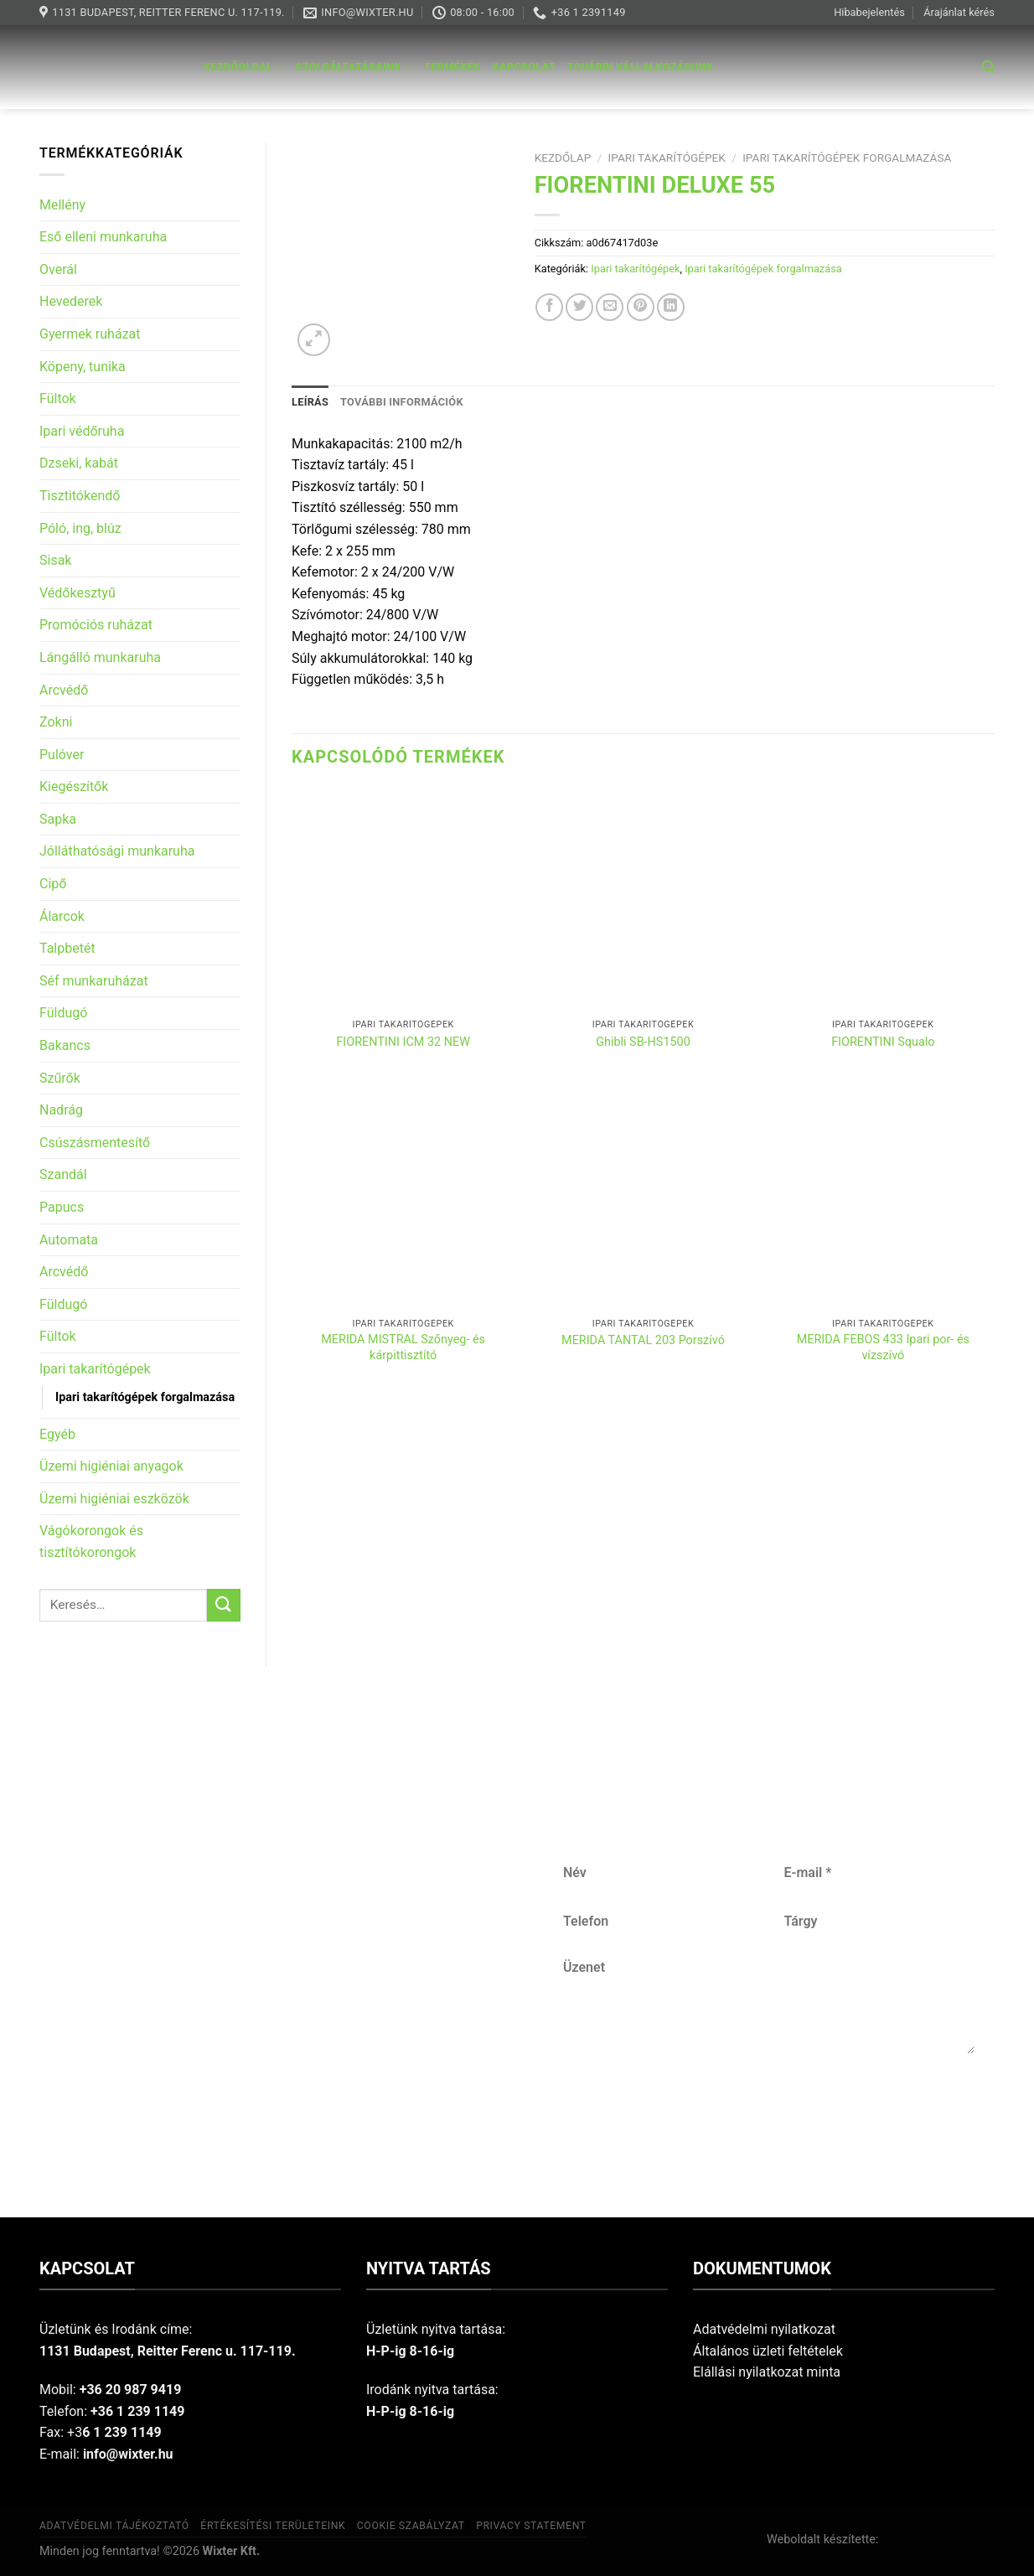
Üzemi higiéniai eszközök (114, 1499)
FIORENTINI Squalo (882, 1042)
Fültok (57, 398)
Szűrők (59, 1078)
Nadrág (61, 1110)
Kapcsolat (524, 66)
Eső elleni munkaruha (103, 237)
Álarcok (62, 916)
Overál (58, 269)
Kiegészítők (73, 786)
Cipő (52, 884)
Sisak (55, 560)
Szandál (63, 1174)
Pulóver (61, 755)
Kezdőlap (563, 157)
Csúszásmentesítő (94, 1143)
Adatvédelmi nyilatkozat (764, 2329)
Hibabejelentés (869, 12)
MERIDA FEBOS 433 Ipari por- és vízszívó (883, 1347)
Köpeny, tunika (82, 367)
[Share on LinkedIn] (671, 307)
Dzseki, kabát (78, 463)
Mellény (62, 205)
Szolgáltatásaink (354, 67)
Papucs (61, 1207)
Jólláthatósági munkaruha (116, 851)
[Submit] (223, 1605)
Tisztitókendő (79, 496)
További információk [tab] (401, 402)
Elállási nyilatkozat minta (766, 2372)
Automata (68, 1240)
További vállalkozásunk (640, 66)
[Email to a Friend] (609, 307)
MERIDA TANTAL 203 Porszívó (643, 1340)
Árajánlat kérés (959, 12)
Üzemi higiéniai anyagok (111, 1466)
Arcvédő (63, 690)
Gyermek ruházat (90, 334)
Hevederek (70, 301)
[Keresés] (988, 67)
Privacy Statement (531, 2526)
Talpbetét (67, 948)
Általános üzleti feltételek (768, 2351)
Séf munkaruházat (93, 981)
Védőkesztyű (77, 593)
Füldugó (63, 1013)
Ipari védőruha (81, 431)
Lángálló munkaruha (100, 657)
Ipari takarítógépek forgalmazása (145, 1397)
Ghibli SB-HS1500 (643, 1042)
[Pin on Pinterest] (640, 307)
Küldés (769, 2109)
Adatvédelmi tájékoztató (114, 2526)
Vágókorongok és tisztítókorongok (91, 1541)
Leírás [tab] (310, 402)
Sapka (57, 819)
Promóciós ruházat (96, 625)
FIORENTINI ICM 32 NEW (403, 1042)
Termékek (452, 66)
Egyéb (57, 1434)
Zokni (55, 722)
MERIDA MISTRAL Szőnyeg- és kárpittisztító (403, 1347)
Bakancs (64, 1045)
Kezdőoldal (244, 67)
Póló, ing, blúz (80, 528)
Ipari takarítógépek (95, 1369)
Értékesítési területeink (272, 2526)
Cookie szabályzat (411, 2526)
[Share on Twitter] (579, 307)
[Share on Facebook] (549, 307)
